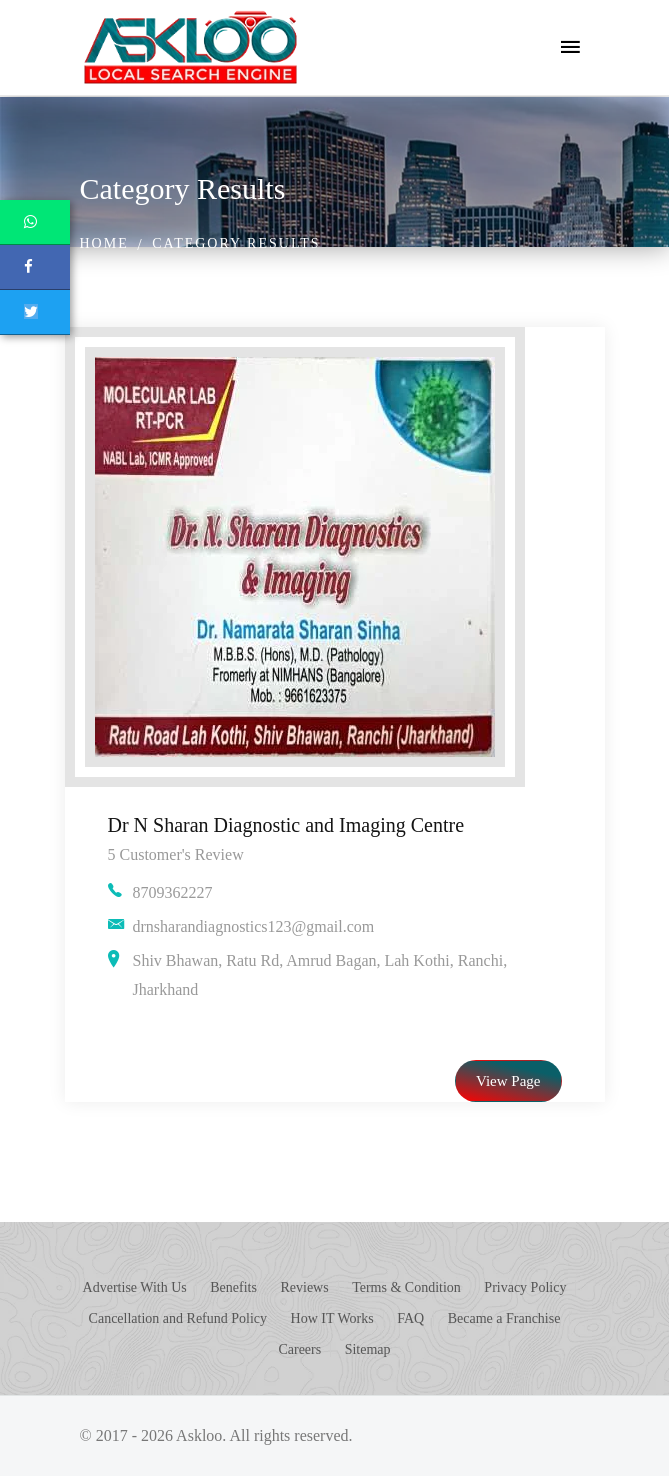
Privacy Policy (525, 1287)
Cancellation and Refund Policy (178, 1318)
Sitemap (368, 1349)
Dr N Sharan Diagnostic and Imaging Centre (286, 825)
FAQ (410, 1318)
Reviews (304, 1287)
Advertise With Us (135, 1287)
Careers (299, 1349)
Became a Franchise (504, 1318)
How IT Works (332, 1318)
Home (104, 243)
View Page (508, 1081)
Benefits (233, 1287)
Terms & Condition (406, 1287)
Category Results (236, 243)
